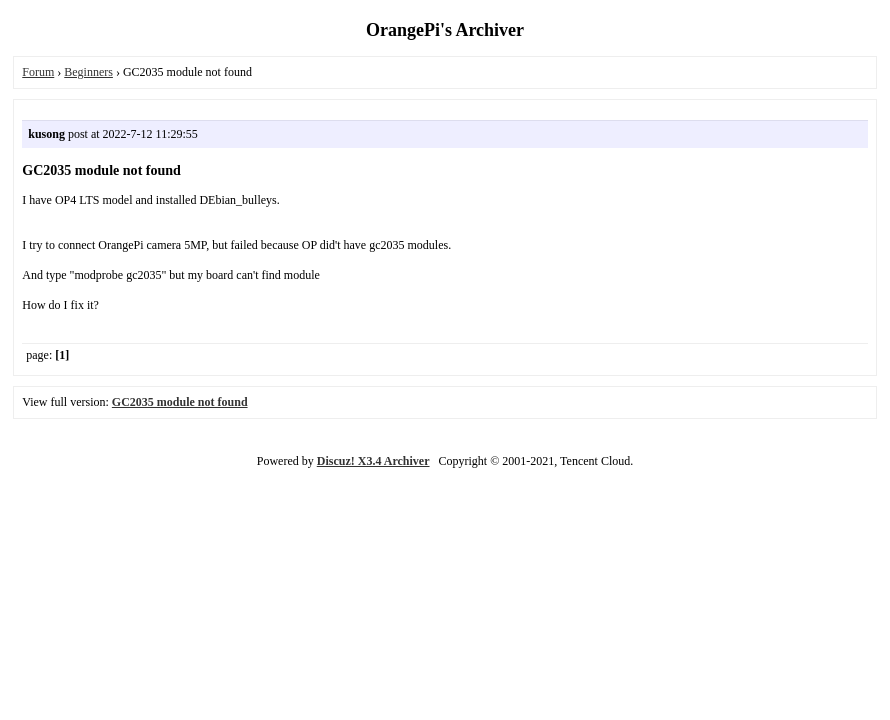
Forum (38, 72)
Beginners (88, 72)
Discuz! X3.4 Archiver (373, 461)
